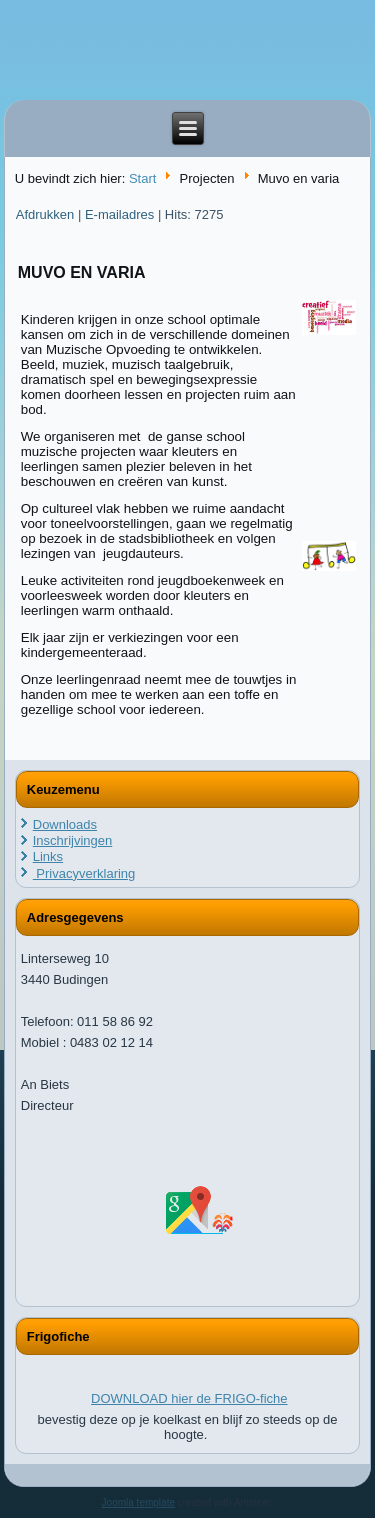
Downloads (65, 824)
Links (48, 856)
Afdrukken (47, 214)
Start (142, 178)
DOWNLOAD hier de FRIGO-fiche (189, 1398)
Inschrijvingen (73, 840)
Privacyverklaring (84, 873)
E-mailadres (121, 214)
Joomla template (138, 1502)
